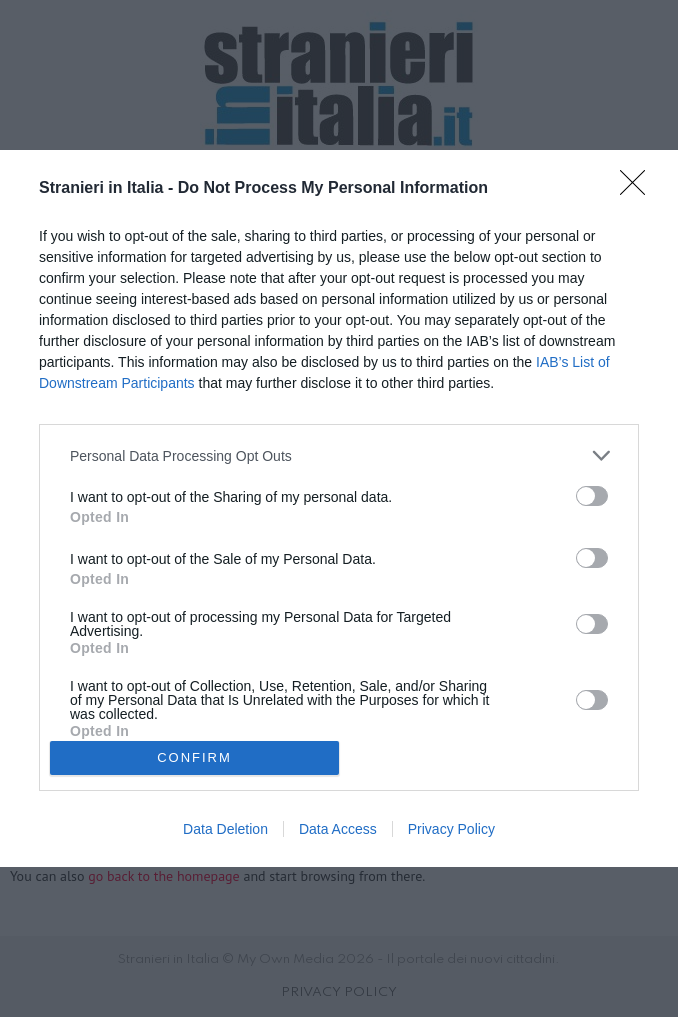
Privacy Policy (451, 829)
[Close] (639, 189)
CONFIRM (194, 757)
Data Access (338, 829)
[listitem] (339, 455)
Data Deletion (225, 829)
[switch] (592, 496)
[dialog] (339, 508)
